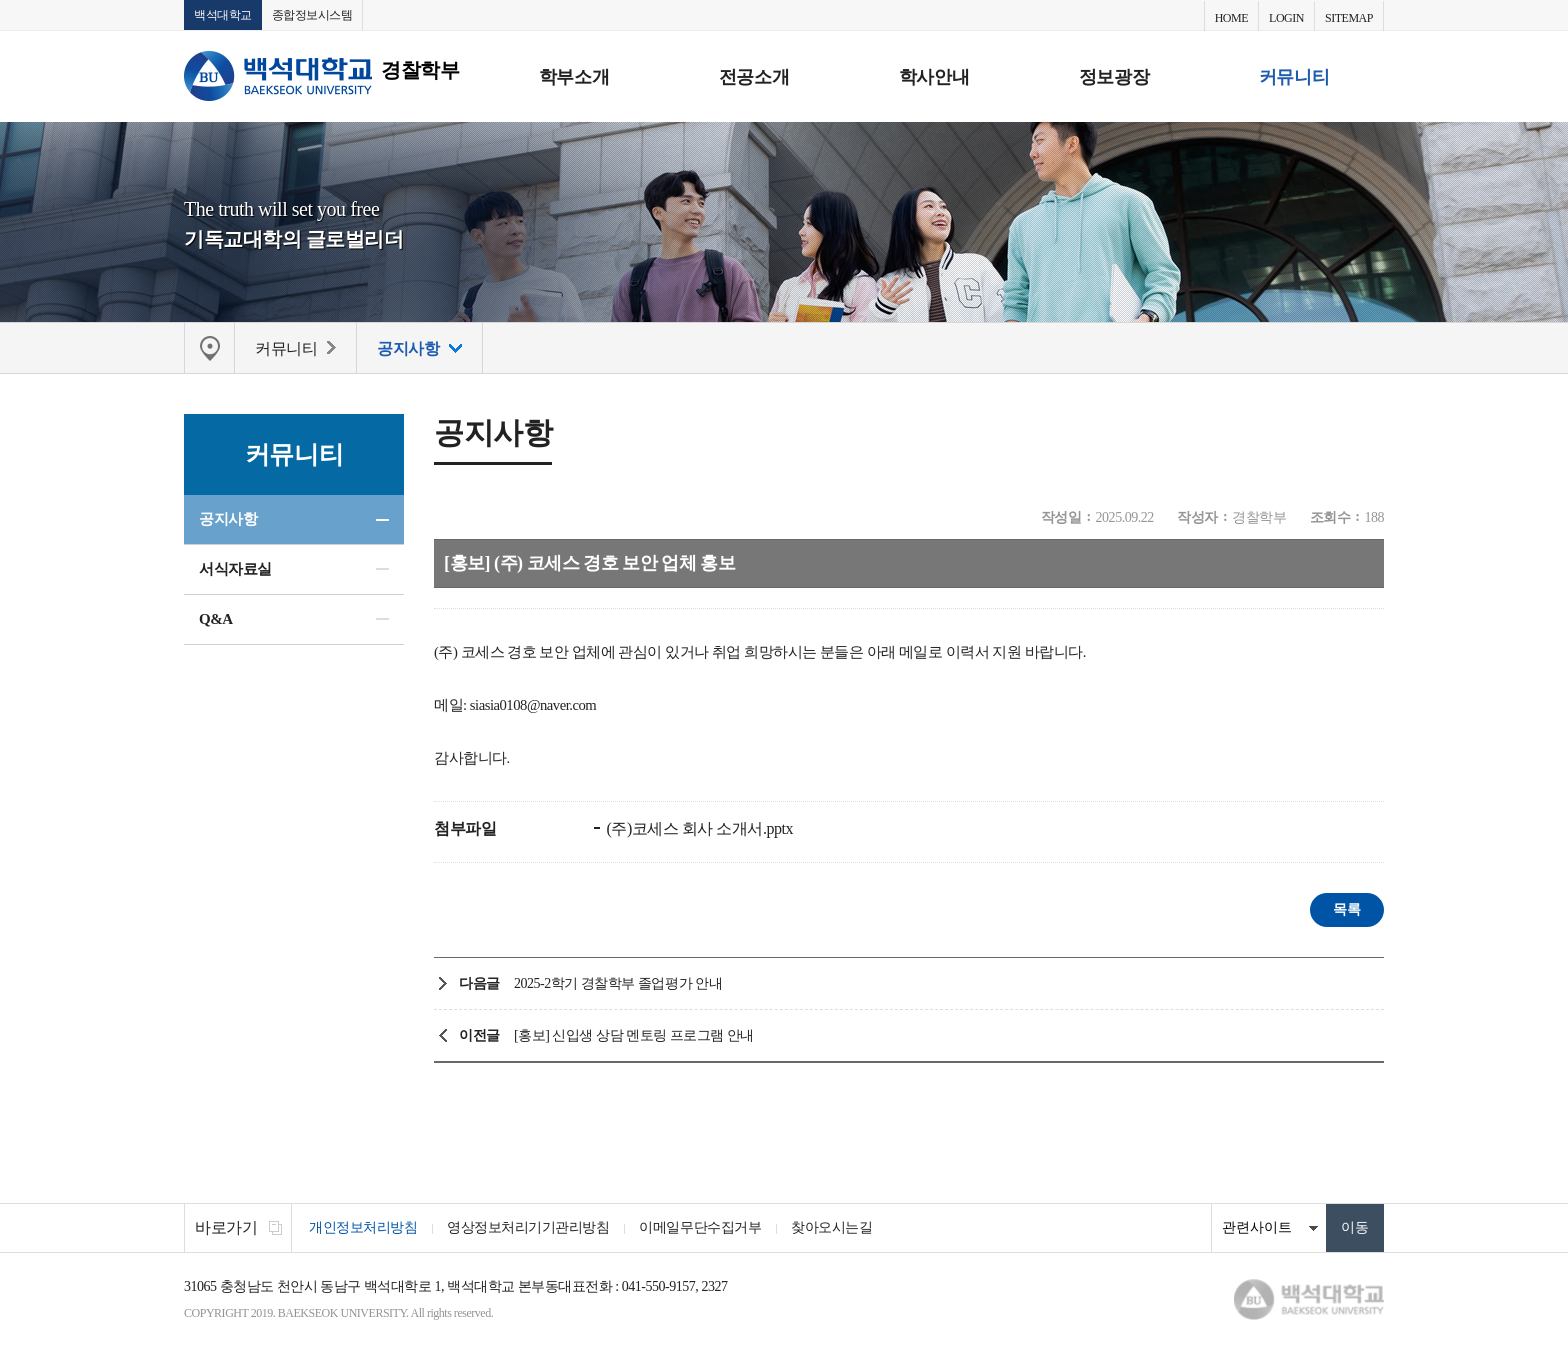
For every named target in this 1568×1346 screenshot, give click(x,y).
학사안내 (934, 77)
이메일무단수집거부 (700, 1227)
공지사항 (228, 519)
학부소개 (574, 77)
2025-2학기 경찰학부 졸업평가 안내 (618, 983)
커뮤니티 (1294, 77)
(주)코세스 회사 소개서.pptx (698, 828)
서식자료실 (235, 569)
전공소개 (754, 77)
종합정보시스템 (312, 15)
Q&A (216, 619)
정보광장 (1114, 77)
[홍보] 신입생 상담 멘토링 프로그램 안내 (634, 1035)
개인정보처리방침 (363, 1227)
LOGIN (1286, 18)
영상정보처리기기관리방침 (528, 1227)
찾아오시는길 (831, 1227)
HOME (1231, 18)
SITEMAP (1349, 18)
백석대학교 (223, 15)
